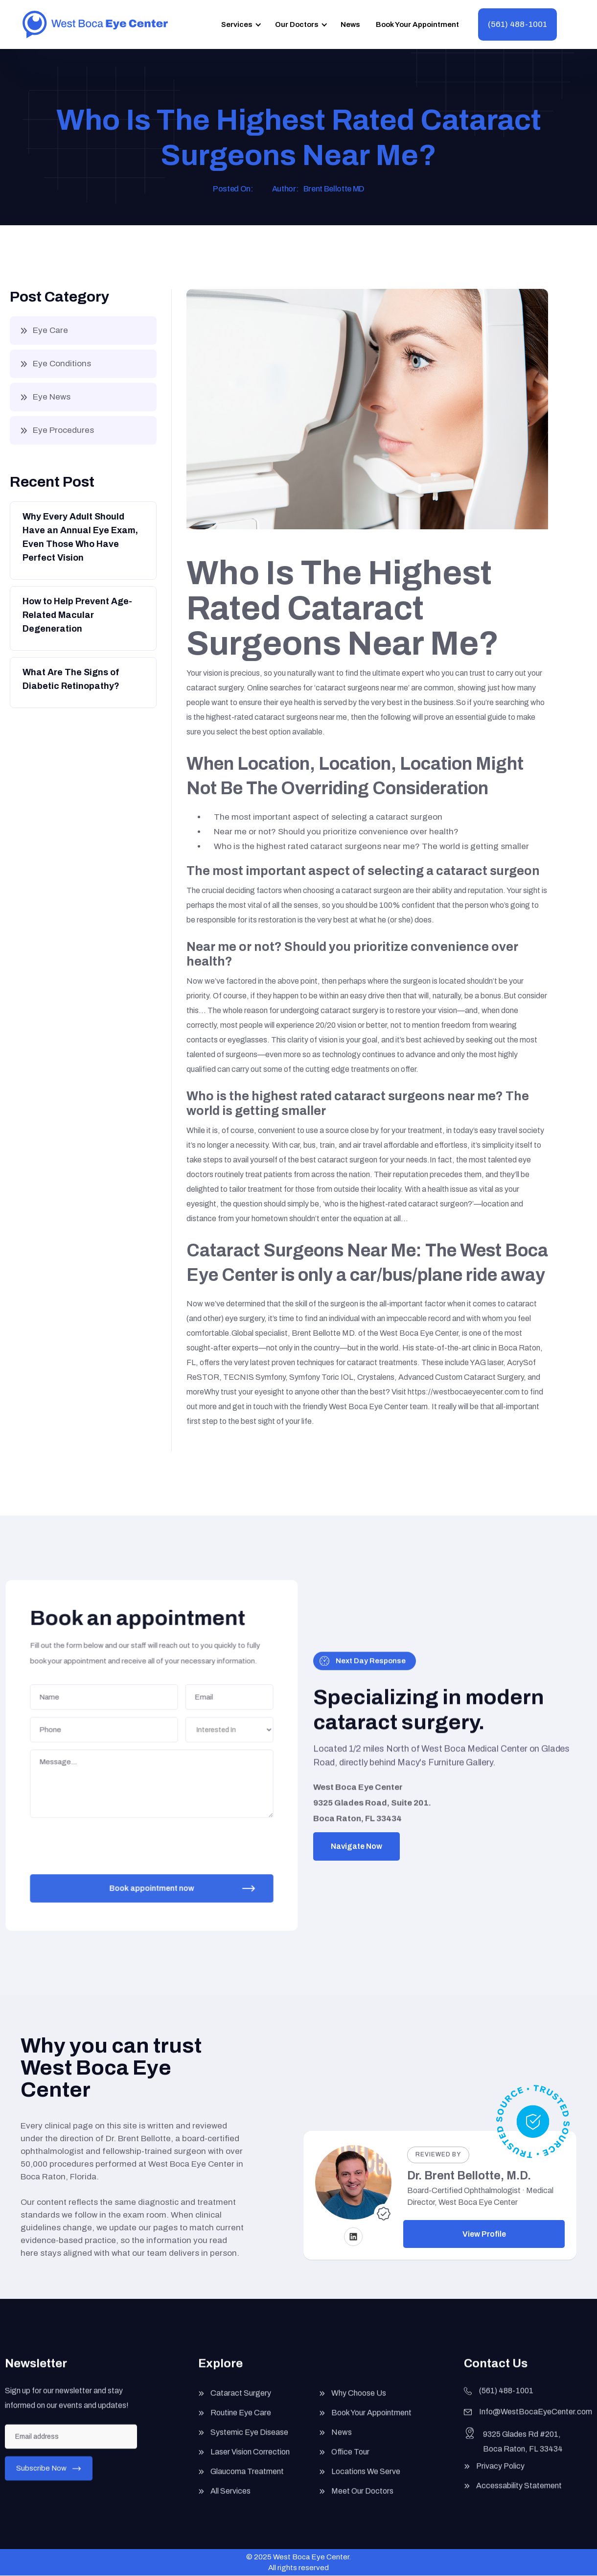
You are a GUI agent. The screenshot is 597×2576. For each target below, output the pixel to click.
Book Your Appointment (417, 24)
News (350, 24)
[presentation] (106, 1839)
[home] (95, 24)
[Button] (82, 540)
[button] (239, 24)
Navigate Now (356, 1846)
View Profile (484, 2234)
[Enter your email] (71, 2444)
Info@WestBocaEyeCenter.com (535, 2419)
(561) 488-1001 (517, 24)
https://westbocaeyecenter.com (464, 1392)
